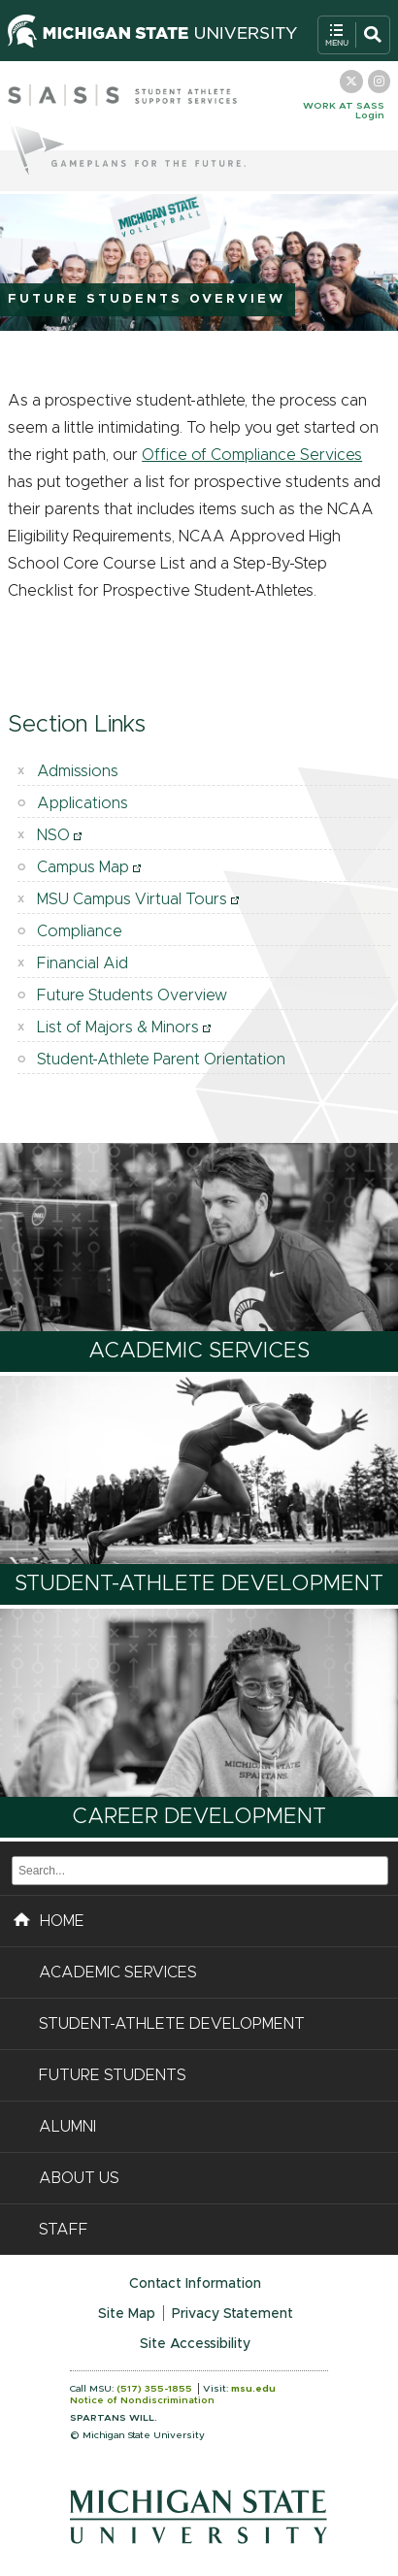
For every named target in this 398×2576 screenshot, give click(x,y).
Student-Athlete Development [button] (172, 2024)
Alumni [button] (67, 2127)
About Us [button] (79, 2178)
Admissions (77, 771)
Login (369, 115)
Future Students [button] (112, 2075)
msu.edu (253, 2389)
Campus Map (83, 867)
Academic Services (199, 1351)
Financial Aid (82, 963)
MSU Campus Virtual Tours (132, 899)
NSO (53, 835)
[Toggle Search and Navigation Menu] (353, 34)
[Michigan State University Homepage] (152, 42)
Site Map (126, 2314)
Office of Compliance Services (252, 455)
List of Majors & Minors (118, 1027)
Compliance (79, 931)
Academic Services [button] (118, 1972)
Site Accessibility (195, 2344)
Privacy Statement (232, 2314)
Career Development (199, 1817)
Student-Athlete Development (199, 1584)
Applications (82, 803)
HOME (49, 1918)
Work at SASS (343, 106)
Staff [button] (63, 2229)
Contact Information (195, 2284)
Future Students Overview (132, 995)
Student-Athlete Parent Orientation (161, 1059)
